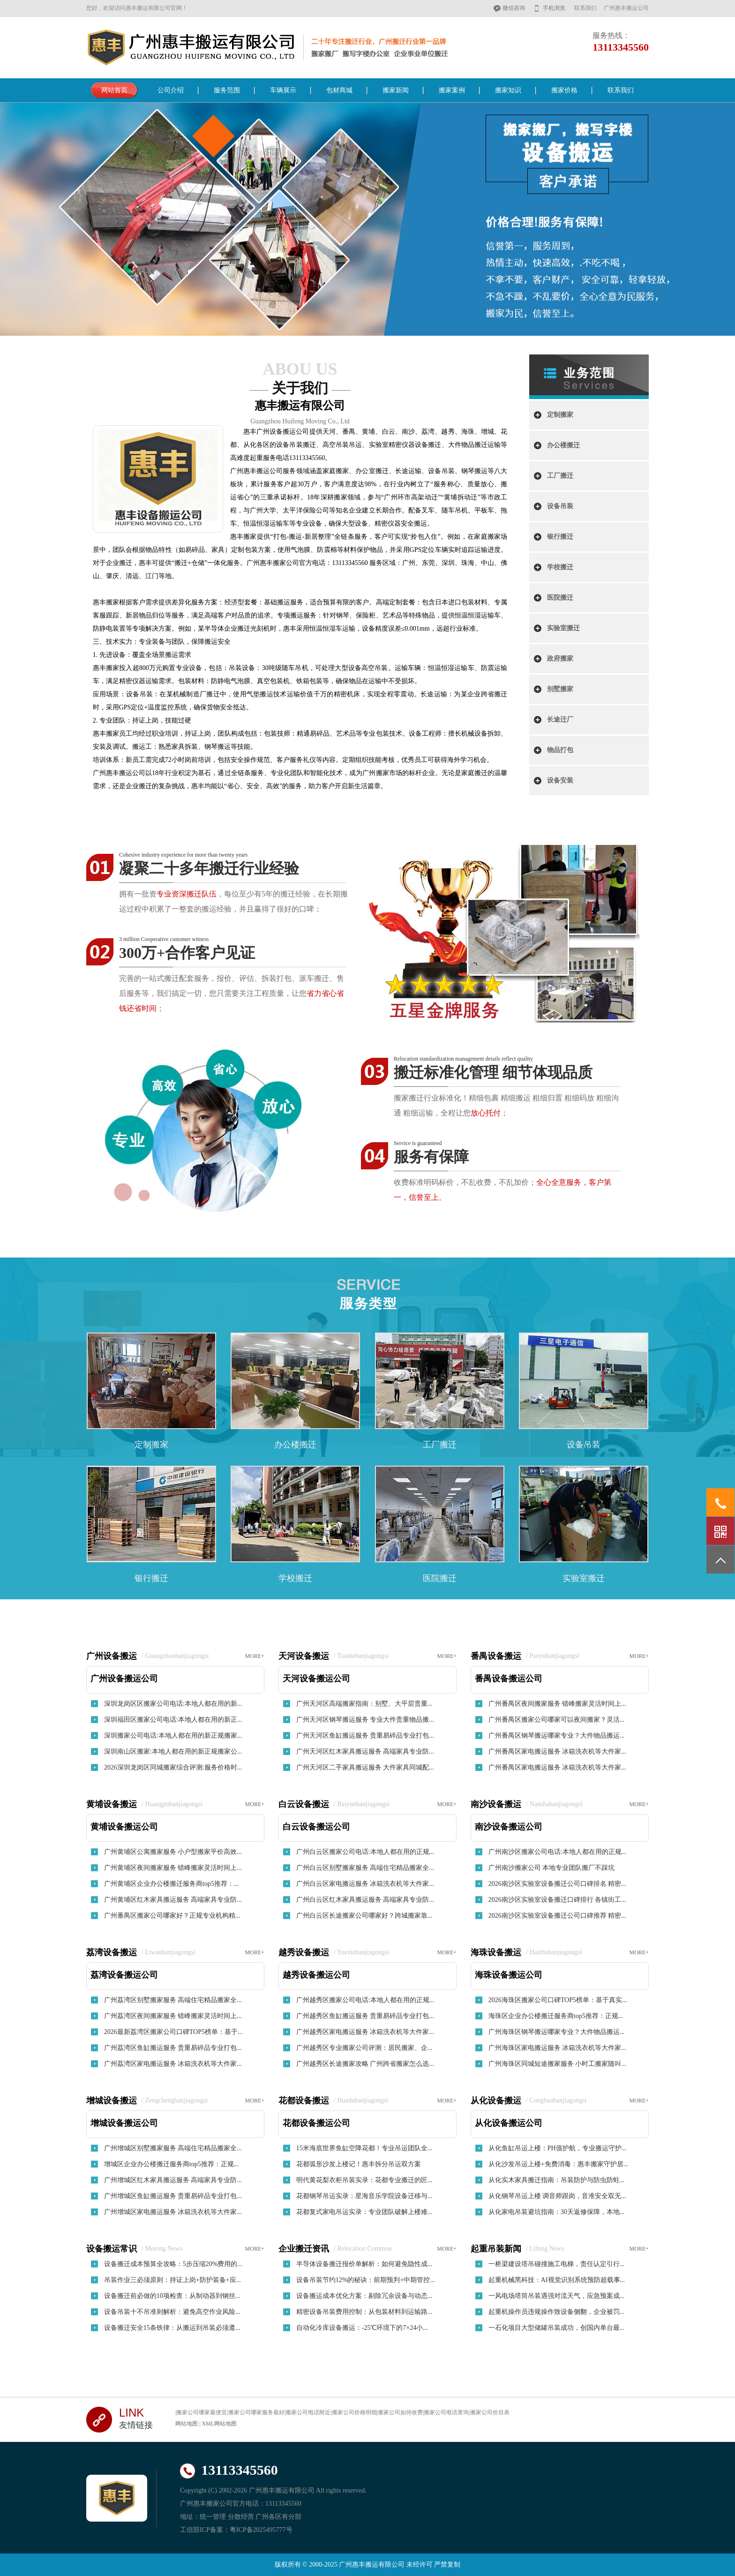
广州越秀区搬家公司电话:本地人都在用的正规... (365, 2000)
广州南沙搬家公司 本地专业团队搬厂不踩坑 (551, 1867)
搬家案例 (452, 90)
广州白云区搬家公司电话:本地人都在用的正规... (365, 1851)
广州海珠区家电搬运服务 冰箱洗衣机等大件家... (557, 2047)
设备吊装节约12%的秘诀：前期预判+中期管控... (365, 2279)
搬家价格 (564, 90)
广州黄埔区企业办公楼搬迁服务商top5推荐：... (171, 1883)
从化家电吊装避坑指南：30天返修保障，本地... (556, 2211)
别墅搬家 (560, 689)
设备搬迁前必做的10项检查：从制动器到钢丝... (172, 2295)
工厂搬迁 (560, 475)
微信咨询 (513, 8)
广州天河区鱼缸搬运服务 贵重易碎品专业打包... (365, 1735)
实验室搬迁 (563, 628)
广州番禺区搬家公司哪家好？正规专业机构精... (172, 1915)
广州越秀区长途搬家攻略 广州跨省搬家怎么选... (365, 2063)
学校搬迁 (560, 567)
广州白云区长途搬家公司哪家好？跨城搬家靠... (364, 1915)
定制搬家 (560, 414)
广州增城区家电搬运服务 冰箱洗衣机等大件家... (173, 2211)
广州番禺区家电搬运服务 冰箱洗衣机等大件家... (557, 1751)
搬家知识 (508, 90)
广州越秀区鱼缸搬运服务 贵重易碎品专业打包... (365, 2015)
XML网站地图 (219, 2423)
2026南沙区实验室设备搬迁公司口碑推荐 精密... (557, 1915)
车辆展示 (283, 90)
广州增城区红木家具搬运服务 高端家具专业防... (173, 2180)
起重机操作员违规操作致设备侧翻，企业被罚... (556, 2311)
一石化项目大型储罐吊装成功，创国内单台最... (556, 2327)
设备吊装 (560, 506)
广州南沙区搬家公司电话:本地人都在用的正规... (557, 1851)
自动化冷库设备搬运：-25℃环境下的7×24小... (362, 2327)
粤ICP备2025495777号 (261, 2529)
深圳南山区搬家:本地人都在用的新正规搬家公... (173, 1751)
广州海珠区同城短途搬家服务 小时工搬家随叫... (557, 2063)
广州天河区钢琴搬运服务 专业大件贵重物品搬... (365, 1719)
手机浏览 (554, 8)
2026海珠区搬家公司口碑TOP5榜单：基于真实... (557, 2000)
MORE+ (254, 1656)
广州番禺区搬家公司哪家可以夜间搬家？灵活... (556, 1719)
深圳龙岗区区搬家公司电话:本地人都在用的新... (173, 1703)
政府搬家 (560, 658)
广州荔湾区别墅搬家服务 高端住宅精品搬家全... (173, 2000)
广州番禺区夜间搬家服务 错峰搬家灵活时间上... (557, 1703)
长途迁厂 (560, 719)
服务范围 (227, 90)
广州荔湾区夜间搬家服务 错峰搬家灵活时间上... (173, 2015)
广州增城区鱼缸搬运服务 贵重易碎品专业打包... (173, 2195)
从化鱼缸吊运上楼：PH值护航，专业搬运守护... (557, 2148)
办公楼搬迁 (563, 445)
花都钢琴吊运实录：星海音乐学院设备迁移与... (364, 2195)
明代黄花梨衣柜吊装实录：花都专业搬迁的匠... (364, 2180)
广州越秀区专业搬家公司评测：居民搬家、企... (364, 2047)
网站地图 (186, 2423)
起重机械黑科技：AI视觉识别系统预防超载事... (556, 2279)
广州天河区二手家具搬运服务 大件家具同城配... (365, 1767)
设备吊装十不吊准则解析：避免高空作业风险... (172, 2311)
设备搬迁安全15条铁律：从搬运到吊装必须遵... (172, 2327)
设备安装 (560, 780)
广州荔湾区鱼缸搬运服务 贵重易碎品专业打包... (173, 2047)
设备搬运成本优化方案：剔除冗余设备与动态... (364, 2295)
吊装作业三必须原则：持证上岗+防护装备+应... (172, 2279)
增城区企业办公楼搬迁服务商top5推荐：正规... (171, 2164)
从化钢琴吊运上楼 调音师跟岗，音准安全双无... (557, 2195)
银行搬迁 (560, 536)
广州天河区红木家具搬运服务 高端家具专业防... (365, 1751)
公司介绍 (171, 90)
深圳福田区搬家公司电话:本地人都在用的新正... (173, 1719)
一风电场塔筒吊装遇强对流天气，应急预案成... (556, 2295)
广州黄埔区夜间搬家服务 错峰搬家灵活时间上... (173, 1867)
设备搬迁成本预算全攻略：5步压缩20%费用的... (173, 2263)
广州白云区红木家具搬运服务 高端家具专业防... (365, 1899)
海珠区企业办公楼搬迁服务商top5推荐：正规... (555, 2015)
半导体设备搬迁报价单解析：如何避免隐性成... (364, 2263)
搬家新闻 (395, 90)
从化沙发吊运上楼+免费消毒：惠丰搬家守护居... (558, 2164)
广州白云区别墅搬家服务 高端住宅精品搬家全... (365, 1867)
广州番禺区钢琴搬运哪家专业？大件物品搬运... (556, 1735)
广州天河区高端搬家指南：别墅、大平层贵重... (364, 1703)
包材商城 (339, 90)
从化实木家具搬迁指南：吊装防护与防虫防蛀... (556, 2180)
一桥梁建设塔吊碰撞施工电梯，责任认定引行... (556, 2263)
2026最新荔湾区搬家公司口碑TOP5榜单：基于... (173, 2031)
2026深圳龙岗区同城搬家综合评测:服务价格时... (173, 1767)
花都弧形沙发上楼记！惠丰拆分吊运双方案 (358, 2164)
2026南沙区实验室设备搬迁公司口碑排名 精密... (557, 1883)
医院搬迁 (560, 597)
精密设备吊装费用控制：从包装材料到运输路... (364, 2311)
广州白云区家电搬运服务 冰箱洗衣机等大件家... (365, 1883)
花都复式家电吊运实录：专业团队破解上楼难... (364, 2211)
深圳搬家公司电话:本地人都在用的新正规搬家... (173, 1735)
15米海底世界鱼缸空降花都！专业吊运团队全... (364, 2148)
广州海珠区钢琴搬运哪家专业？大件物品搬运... (556, 2031)
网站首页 (114, 90)
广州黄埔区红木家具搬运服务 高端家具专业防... (173, 1899)
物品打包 (560, 749)
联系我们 (585, 8)
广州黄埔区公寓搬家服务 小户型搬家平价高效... (173, 1851)
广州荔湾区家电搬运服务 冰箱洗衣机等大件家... (173, 2063)
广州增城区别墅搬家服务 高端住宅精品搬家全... (173, 2148)
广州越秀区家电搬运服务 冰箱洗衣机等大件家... (365, 2031)
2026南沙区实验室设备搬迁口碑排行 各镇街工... (557, 1899)
